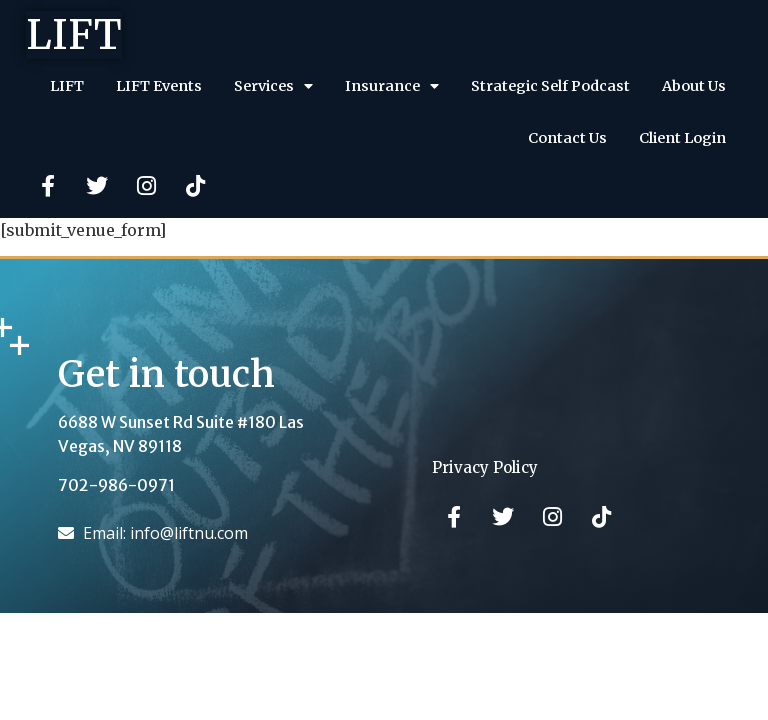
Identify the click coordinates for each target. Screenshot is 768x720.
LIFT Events (159, 86)
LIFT (74, 35)
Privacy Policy (485, 467)
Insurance (392, 86)
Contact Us (567, 138)
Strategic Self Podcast (550, 86)
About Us (694, 86)
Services (273, 86)
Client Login (682, 138)
